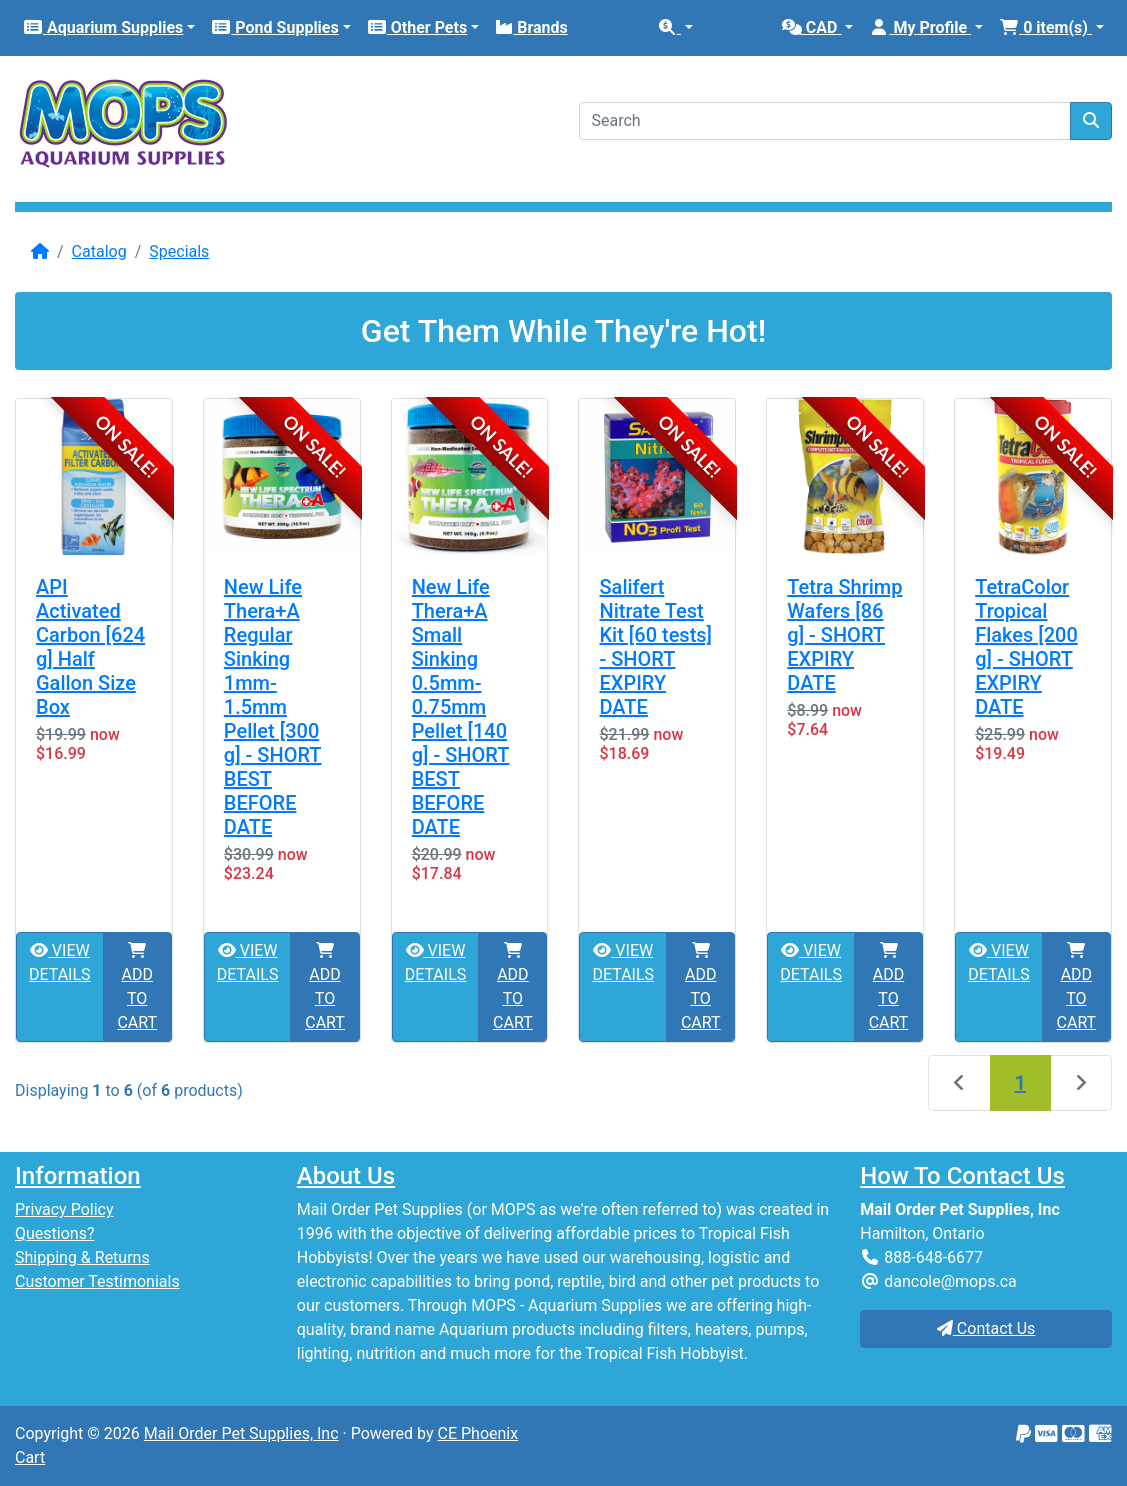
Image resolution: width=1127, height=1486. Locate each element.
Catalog (99, 251)
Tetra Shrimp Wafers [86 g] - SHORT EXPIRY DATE (844, 635)
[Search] (825, 121)
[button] (675, 28)
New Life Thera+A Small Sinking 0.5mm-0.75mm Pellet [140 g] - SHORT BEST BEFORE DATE (461, 707)
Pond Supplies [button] (274, 27)
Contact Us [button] (986, 1328)
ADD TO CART (137, 987)
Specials (179, 251)
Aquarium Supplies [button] (103, 27)
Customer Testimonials (97, 1281)
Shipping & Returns (82, 1257)
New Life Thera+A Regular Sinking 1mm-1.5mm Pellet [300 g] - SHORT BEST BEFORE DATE (273, 707)
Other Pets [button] (417, 27)
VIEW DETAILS (60, 962)
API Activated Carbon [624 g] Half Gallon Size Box (90, 647)
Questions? (54, 1233)
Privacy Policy (64, 1209)
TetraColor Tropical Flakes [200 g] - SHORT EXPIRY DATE (1026, 647)
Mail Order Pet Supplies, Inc (241, 1433)
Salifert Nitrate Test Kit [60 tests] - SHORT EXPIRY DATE (655, 647)
